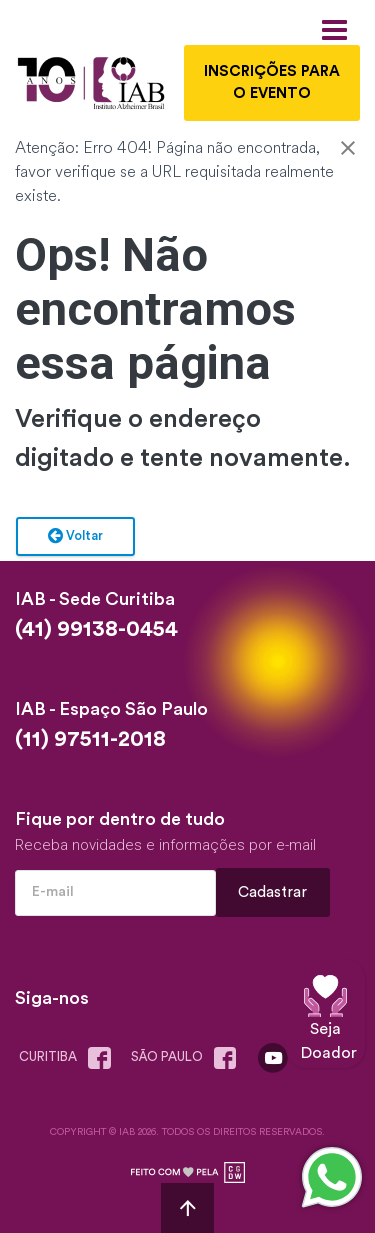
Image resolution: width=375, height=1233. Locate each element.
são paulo (188, 1058)
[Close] (348, 150)
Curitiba (69, 1058)
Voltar (75, 537)
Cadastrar (273, 892)
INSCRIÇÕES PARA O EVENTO (272, 82)
